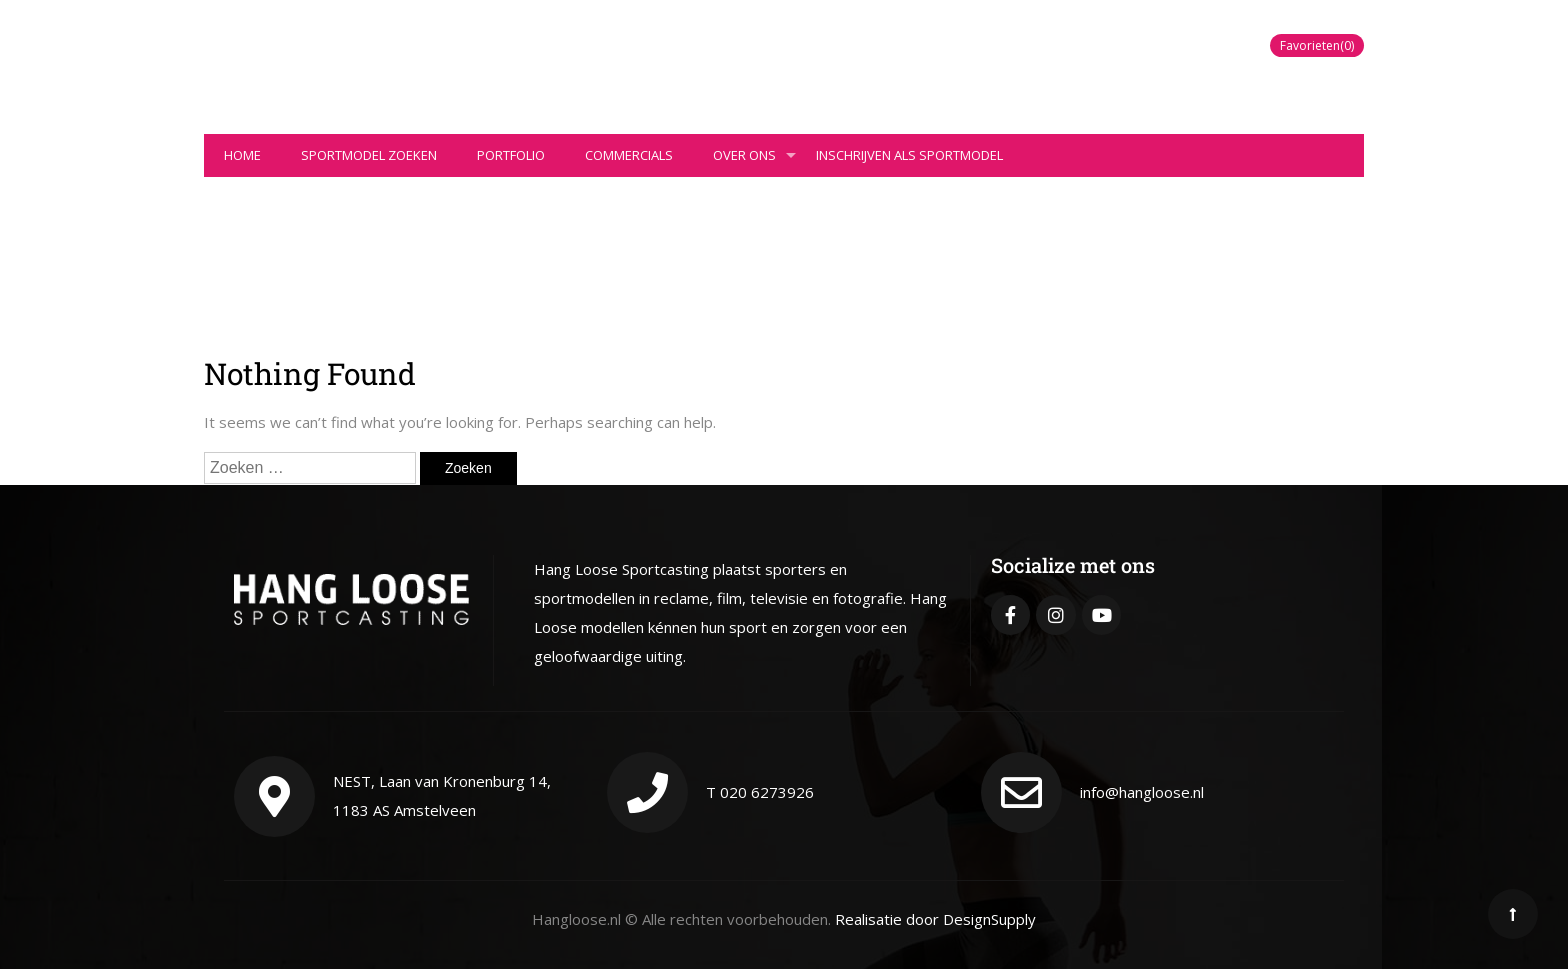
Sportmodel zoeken (369, 155)
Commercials (629, 155)
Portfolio (511, 155)
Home (242, 155)
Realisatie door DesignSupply (935, 919)
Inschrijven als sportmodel (909, 155)
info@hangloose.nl (1142, 792)
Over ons (754, 161)
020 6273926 (767, 792)
